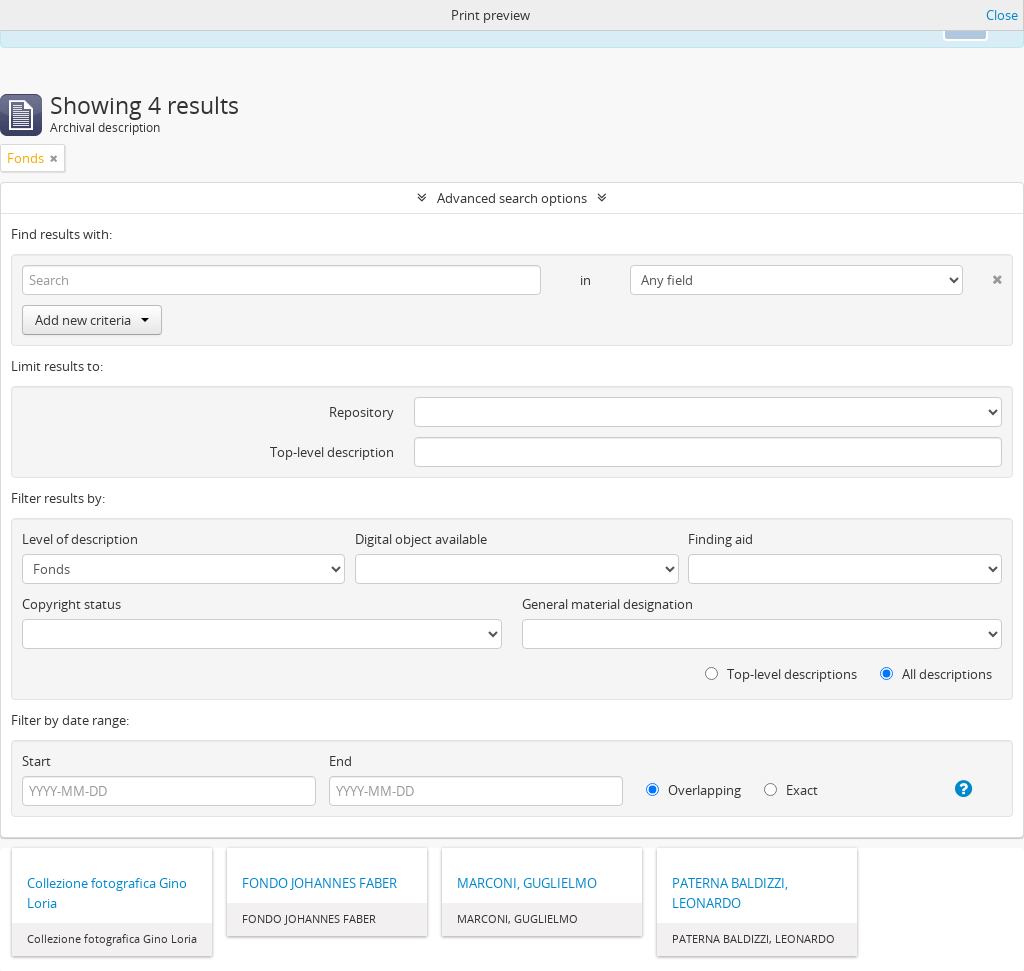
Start (36, 761)
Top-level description (332, 452)
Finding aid (720, 539)
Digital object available (421, 539)
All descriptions (936, 674)
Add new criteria (92, 320)
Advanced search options (512, 198)
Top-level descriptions (781, 674)
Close (1002, 15)
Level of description (80, 539)
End (340, 761)
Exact (791, 790)
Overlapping (693, 790)
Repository (361, 412)
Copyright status (71, 604)
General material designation (607, 604)
